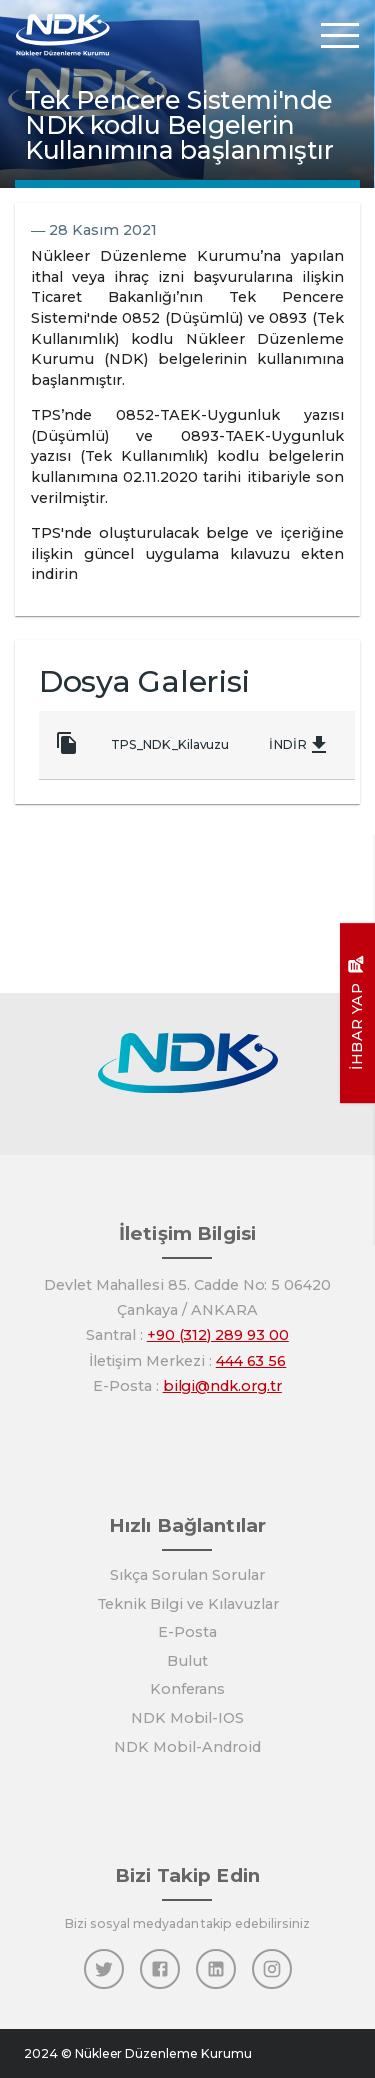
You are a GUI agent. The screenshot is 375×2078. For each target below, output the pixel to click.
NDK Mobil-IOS (187, 1718)
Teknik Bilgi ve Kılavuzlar (188, 1604)
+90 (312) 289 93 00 (218, 1335)
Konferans (188, 1689)
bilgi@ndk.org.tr (222, 1386)
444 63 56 (251, 1361)
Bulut (187, 1661)
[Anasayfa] (63, 34)
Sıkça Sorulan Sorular (187, 1575)
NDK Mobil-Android (187, 1747)
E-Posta (187, 1632)
